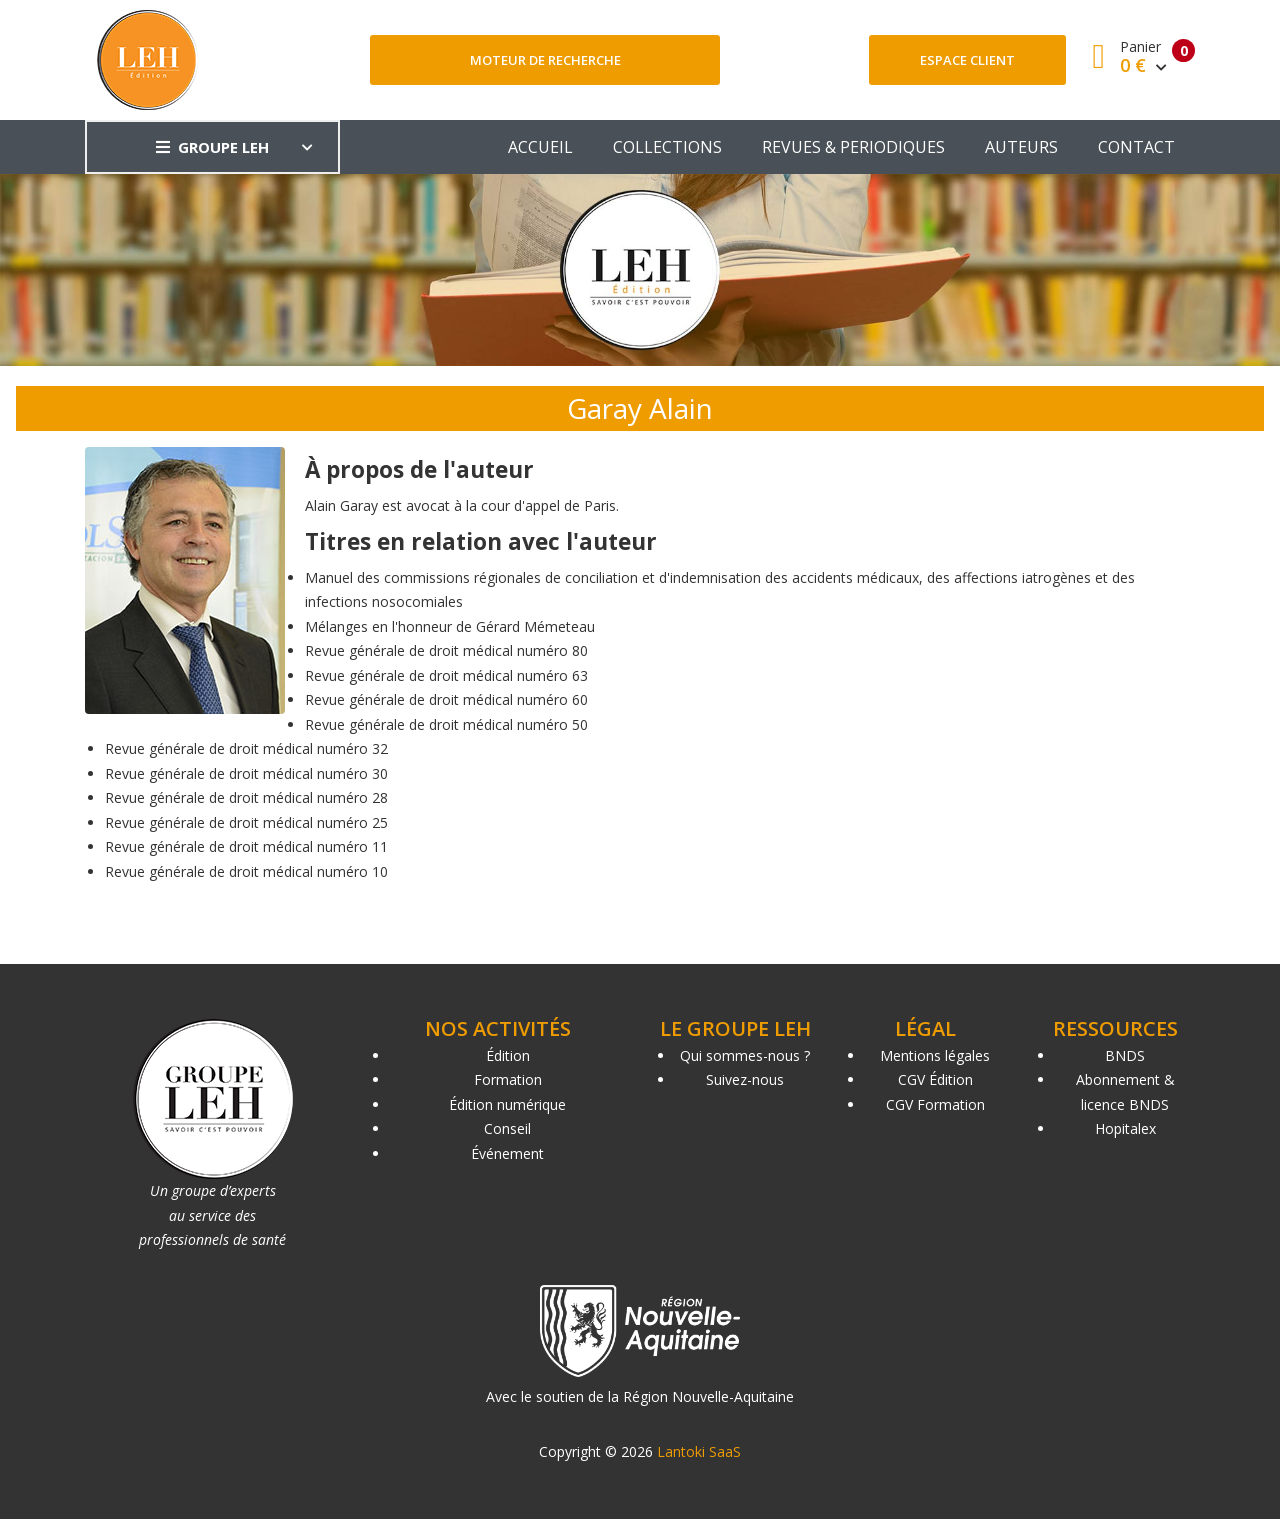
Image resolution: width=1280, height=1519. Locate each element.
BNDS (1125, 1055)
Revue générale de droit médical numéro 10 (246, 871)
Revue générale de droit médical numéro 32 (246, 748)
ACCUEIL (540, 147)
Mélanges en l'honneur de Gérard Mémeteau (450, 626)
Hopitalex (1125, 1128)
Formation (508, 1079)
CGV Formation (935, 1104)
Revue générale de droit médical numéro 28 (246, 797)
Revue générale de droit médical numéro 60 (446, 699)
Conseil (507, 1128)
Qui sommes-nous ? (745, 1055)
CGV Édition (935, 1079)
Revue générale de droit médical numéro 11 (246, 846)
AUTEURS (1021, 147)
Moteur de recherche (545, 60)
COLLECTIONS (667, 147)
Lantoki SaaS (699, 1451)
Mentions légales (935, 1055)
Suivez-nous (745, 1079)
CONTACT (1136, 147)
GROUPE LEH (212, 147)
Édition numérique (507, 1104)
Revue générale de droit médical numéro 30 (246, 773)
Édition (508, 1055)
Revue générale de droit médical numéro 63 (446, 675)
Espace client (967, 60)
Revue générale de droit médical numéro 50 (446, 724)
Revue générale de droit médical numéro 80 (446, 650)
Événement (507, 1153)
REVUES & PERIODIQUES (853, 147)
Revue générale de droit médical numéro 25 (246, 822)
